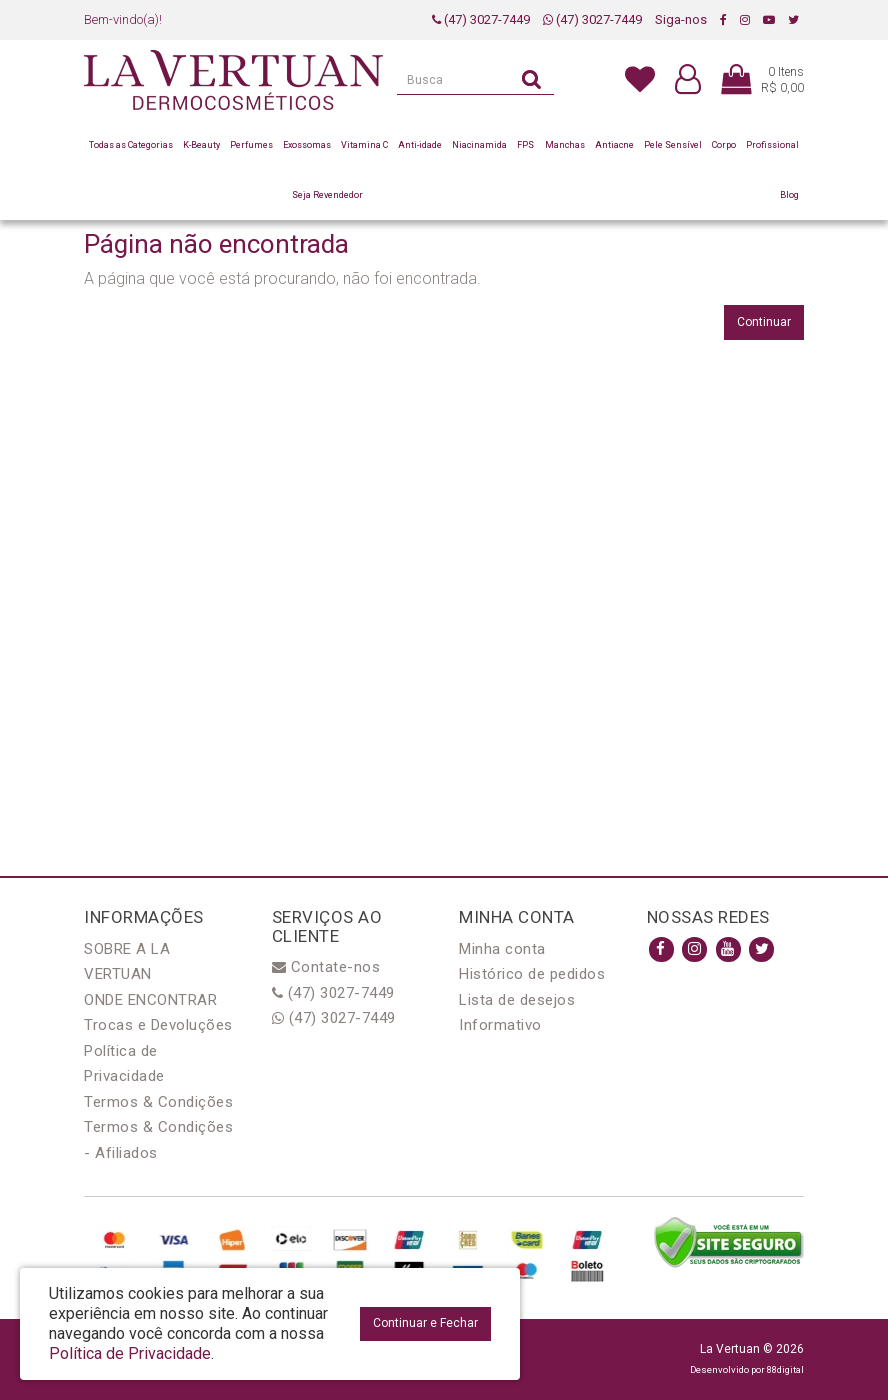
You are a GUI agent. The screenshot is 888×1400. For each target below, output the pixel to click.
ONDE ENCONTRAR (150, 1000)
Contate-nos (326, 967)
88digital (785, 1369)
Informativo (500, 1025)
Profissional (772, 145)
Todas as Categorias (131, 145)
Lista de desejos (517, 1000)
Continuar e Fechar (425, 1323)
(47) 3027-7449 (481, 19)
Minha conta (502, 949)
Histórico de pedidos (532, 974)
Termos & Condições (158, 1102)
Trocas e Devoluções (158, 1025)
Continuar (764, 322)
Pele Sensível (673, 145)
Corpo (724, 145)
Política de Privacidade (130, 1353)
